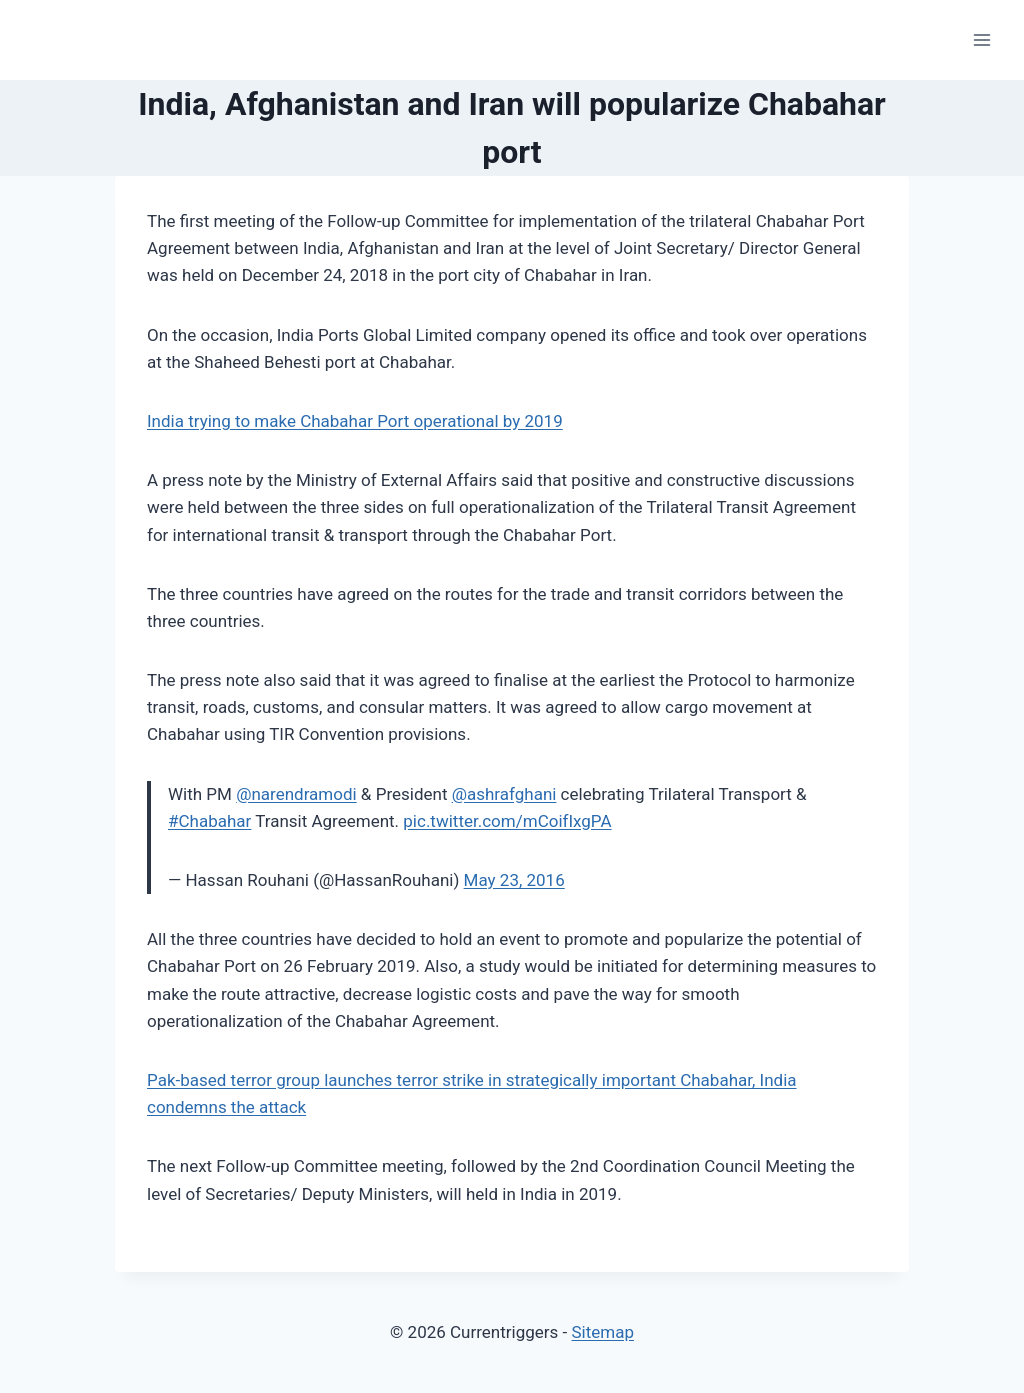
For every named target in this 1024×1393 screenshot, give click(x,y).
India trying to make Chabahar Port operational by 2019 (355, 421)
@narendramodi (296, 794)
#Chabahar (209, 821)
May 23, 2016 (514, 880)
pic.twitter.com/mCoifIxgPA (507, 821)
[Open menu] (981, 39)
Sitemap (602, 1332)
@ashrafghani (504, 794)
